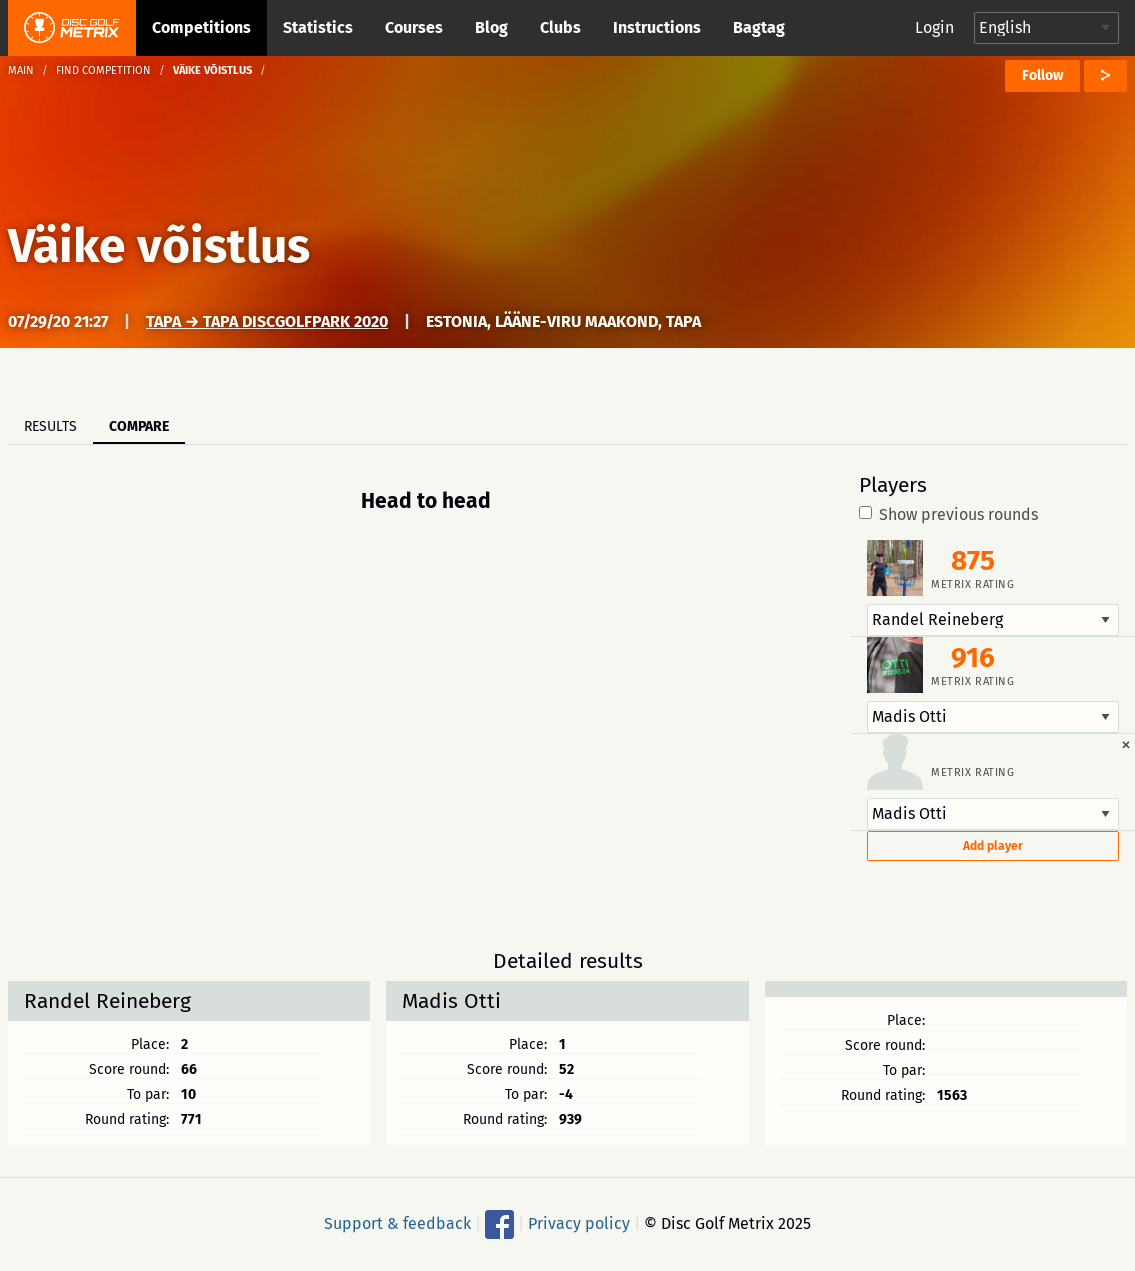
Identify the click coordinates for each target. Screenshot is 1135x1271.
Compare (139, 426)
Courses (414, 27)
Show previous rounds (948, 515)
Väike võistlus (159, 246)
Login (934, 27)
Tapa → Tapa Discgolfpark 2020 (267, 321)
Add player (993, 846)
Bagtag (759, 27)
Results (50, 426)
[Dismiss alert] (1126, 744)
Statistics (318, 27)
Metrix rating (972, 584)
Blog (491, 27)
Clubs (560, 27)
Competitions (201, 27)
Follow (1042, 75)
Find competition (103, 70)
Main (21, 70)
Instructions (657, 27)
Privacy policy (579, 1223)
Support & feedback (397, 1223)
